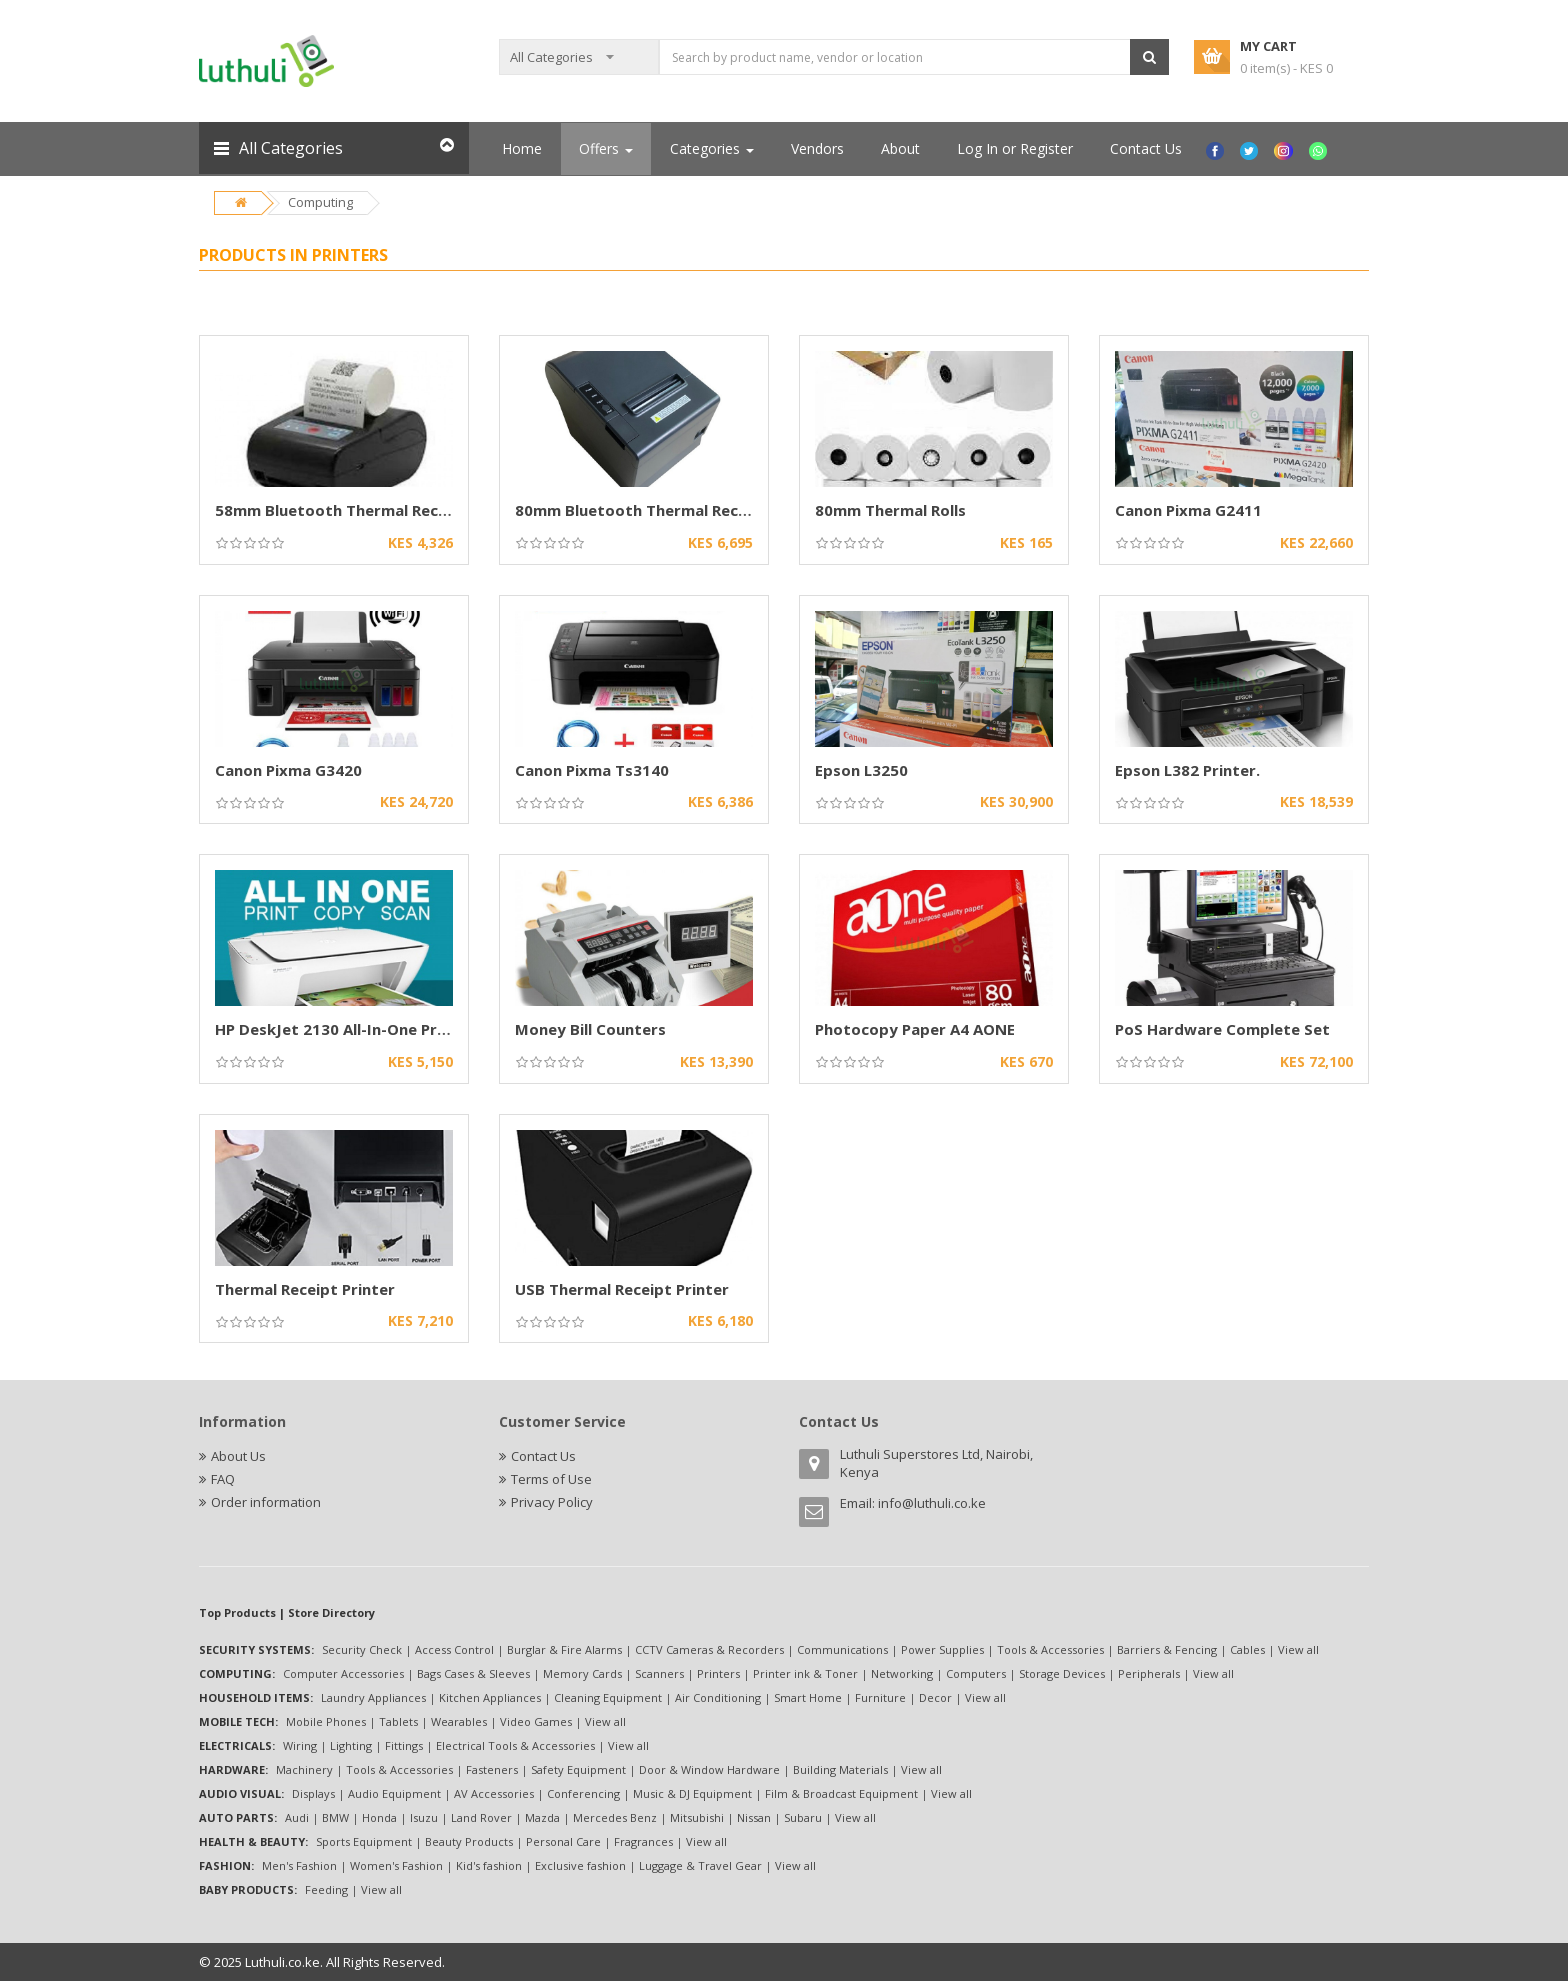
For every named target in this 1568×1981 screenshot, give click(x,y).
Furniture (880, 1697)
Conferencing (583, 1793)
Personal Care (563, 1841)
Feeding (326, 1889)
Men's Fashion (299, 1865)
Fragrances (643, 1841)
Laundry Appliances (373, 1697)
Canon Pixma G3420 (288, 770)
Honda (379, 1817)
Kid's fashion (489, 1865)
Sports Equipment (364, 1841)
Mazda (542, 1817)
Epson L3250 (861, 770)
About (900, 148)
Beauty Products (469, 1841)
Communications (842, 1649)
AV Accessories (494, 1793)
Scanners (659, 1673)
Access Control (454, 1649)
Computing (320, 202)
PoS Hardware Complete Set (1222, 1029)
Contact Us (1146, 148)
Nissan (754, 1817)
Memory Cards (582, 1673)
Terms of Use (551, 1479)
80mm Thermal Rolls (890, 510)
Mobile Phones (326, 1721)
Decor (935, 1697)
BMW (335, 1817)
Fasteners (492, 1769)
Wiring (300, 1745)
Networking (902, 1673)
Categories (712, 148)
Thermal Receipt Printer (305, 1289)
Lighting (351, 1745)
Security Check (362, 1649)
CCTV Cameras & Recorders (709, 1649)
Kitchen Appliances (490, 1697)
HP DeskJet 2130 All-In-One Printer (344, 1029)
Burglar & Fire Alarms (564, 1649)
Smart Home (808, 1697)
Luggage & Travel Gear (700, 1865)
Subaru (803, 1817)
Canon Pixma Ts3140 (592, 770)
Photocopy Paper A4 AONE (915, 1029)
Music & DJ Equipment (692, 1793)
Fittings (404, 1745)
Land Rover (481, 1817)
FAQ (223, 1479)
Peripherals (1149, 1673)
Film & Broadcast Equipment (841, 1793)
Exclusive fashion (580, 1865)
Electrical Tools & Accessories (515, 1745)
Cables (1247, 1649)
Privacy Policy (552, 1502)
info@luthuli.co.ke (932, 1503)
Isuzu (424, 1817)
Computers (976, 1673)
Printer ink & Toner (805, 1673)
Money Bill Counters (590, 1029)
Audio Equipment (394, 1793)
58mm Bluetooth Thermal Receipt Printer (370, 510)
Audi (297, 1817)
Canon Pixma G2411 (1188, 510)
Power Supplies (942, 1649)
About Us (238, 1456)
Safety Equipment (578, 1769)
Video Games (536, 1721)
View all (1298, 1649)
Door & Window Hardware (709, 1769)
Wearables (459, 1721)
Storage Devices (1062, 1673)
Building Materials (840, 1769)
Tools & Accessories (1050, 1649)
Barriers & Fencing (1167, 1649)
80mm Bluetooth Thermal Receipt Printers (674, 510)
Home (522, 148)
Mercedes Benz (615, 1817)
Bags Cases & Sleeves (473, 1673)
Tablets (398, 1721)
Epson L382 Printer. (1187, 770)
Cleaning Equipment (608, 1697)
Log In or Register (1015, 148)
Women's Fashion (396, 1865)
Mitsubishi (697, 1817)
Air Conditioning (718, 1697)
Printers (718, 1673)
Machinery (304, 1769)
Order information (266, 1502)
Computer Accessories (343, 1673)
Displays (313, 1793)
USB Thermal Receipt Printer (622, 1289)
